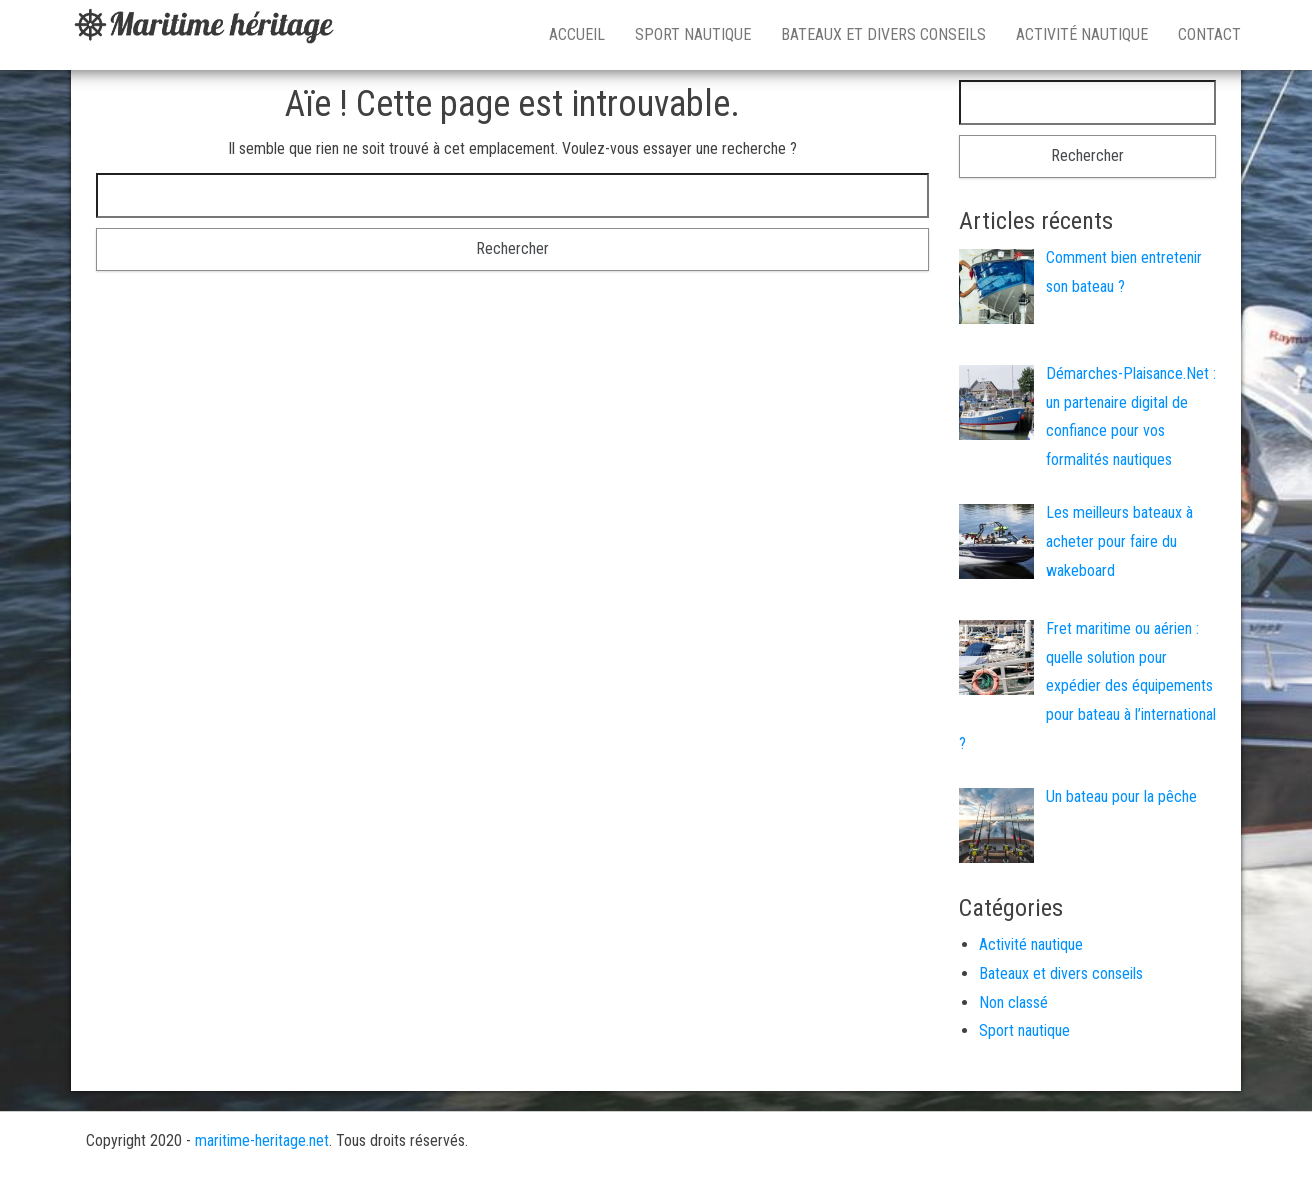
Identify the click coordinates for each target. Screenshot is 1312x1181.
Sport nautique (693, 34)
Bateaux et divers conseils (883, 34)
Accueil (577, 34)
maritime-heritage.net (262, 1140)
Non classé (1013, 1002)
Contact (1209, 34)
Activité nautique (1082, 34)
